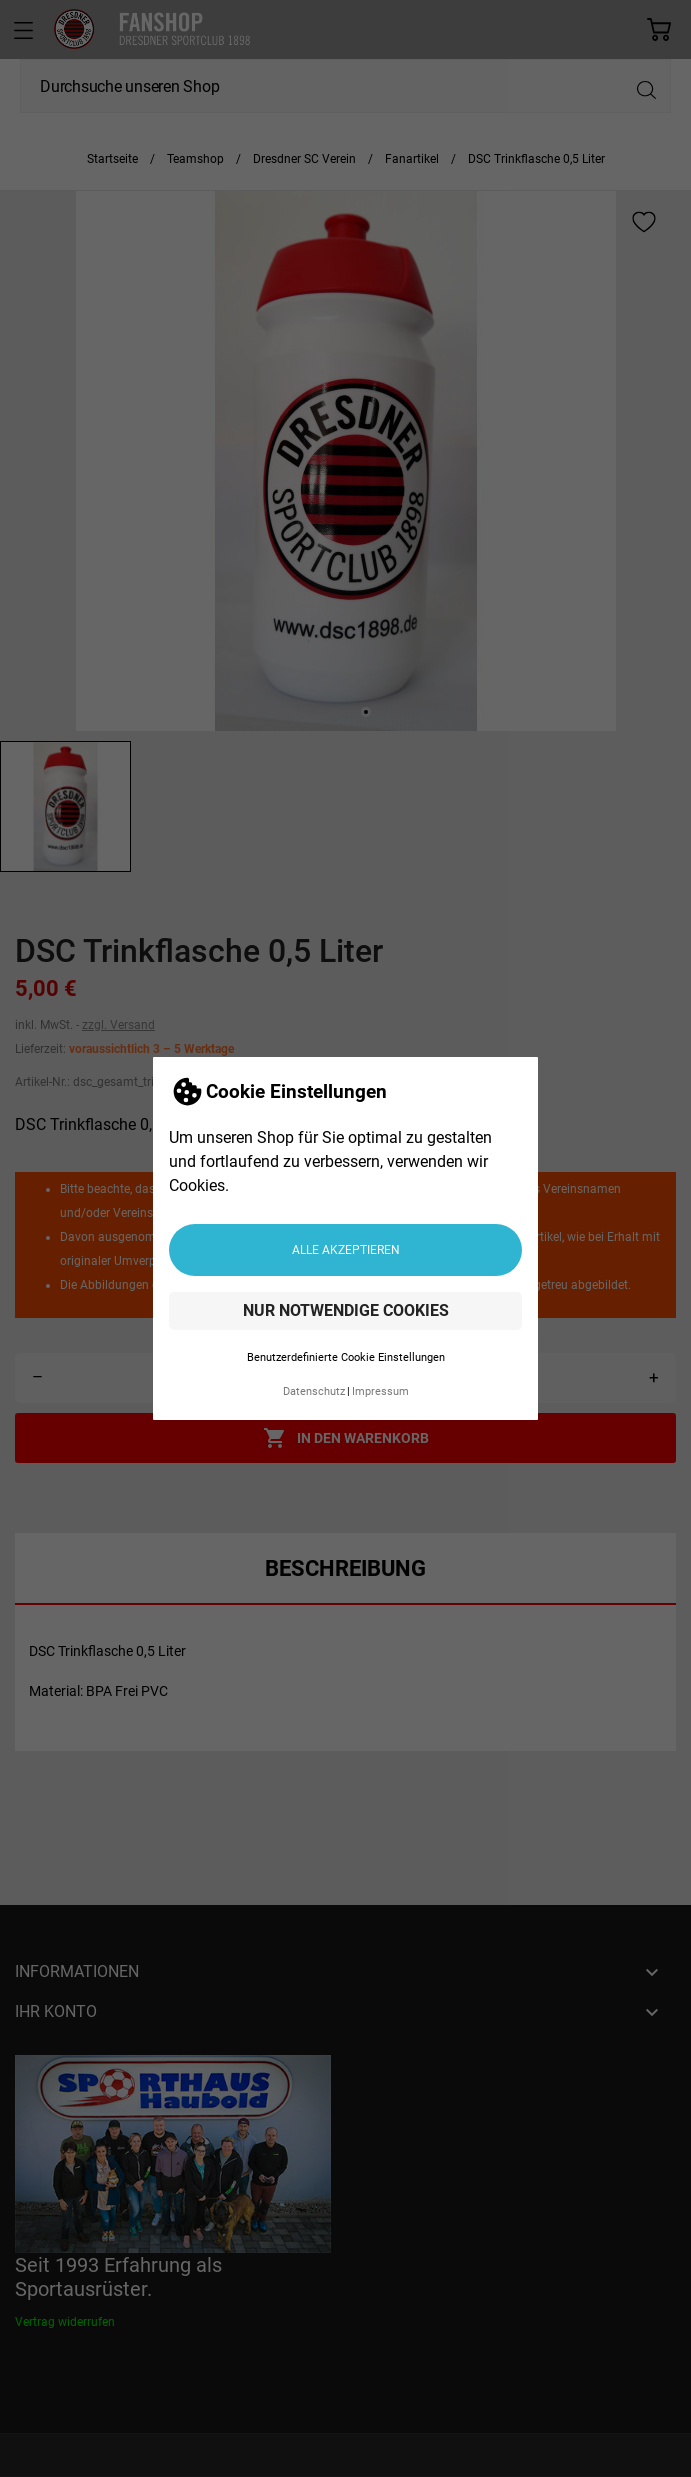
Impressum (380, 1391)
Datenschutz (314, 1391)
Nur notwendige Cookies (346, 1310)
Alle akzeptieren (346, 1250)
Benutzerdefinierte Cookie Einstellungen (346, 1357)
